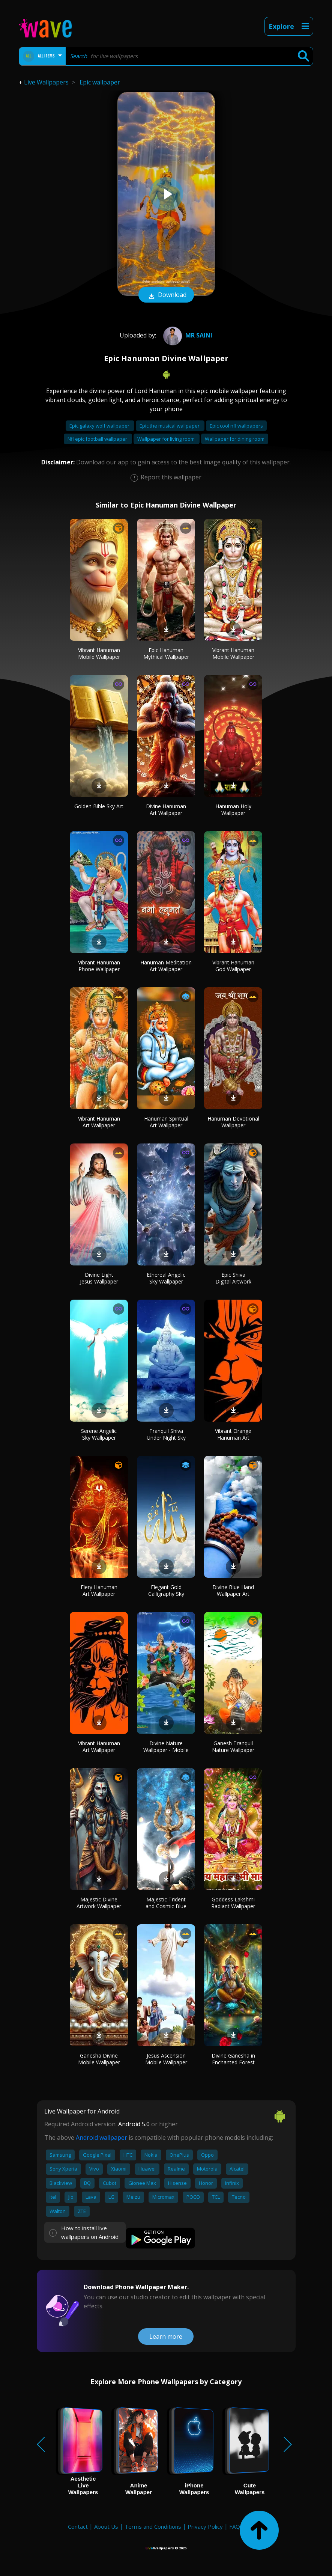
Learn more (165, 2336)
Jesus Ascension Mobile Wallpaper (166, 2059)
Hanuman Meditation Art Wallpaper (166, 966)
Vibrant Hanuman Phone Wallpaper (99, 966)
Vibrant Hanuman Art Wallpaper (99, 1122)
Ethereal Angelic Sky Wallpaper (166, 1278)
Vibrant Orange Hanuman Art (233, 1434)
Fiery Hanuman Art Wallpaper (99, 1590)
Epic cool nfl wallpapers (236, 425)
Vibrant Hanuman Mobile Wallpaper (99, 653)
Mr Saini (186, 335)
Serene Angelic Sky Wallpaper (99, 1434)
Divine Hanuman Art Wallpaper (166, 809)
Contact (78, 2526)
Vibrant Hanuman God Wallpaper (233, 966)
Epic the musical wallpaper (170, 425)
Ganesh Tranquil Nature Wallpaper (233, 1746)
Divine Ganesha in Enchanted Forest (233, 2059)
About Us (106, 2526)
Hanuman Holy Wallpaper (233, 809)
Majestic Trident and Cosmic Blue (166, 1903)
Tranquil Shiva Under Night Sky (166, 1434)
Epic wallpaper (100, 82)
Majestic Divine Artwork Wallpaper (99, 1903)
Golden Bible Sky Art (98, 806)
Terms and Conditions (153, 2526)
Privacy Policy (205, 2526)
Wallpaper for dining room (234, 438)
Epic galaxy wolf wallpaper (100, 425)
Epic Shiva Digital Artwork (233, 1278)
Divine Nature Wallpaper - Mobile (166, 1746)
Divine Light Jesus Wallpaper (99, 1278)
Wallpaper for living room (166, 438)
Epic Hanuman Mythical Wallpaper (166, 653)
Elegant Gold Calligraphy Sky (166, 1590)
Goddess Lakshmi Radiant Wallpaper (233, 1903)
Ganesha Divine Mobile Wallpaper (99, 2059)
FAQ (234, 2526)
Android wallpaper (101, 2137)
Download (166, 295)
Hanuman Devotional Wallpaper (233, 1122)
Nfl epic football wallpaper (98, 438)
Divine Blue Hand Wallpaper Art (233, 1590)
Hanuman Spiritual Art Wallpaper (166, 1122)
